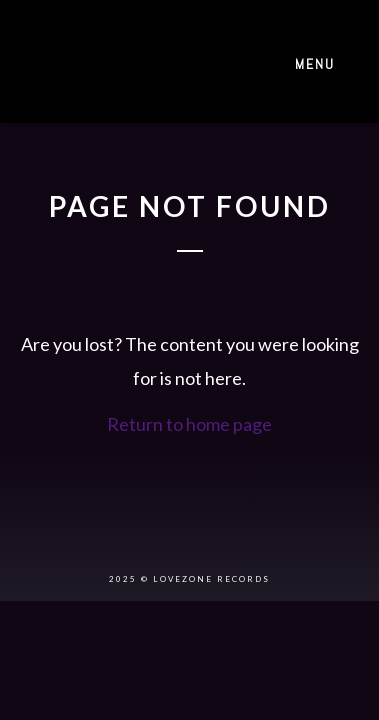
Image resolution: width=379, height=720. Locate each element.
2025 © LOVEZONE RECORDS (189, 579)
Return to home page (189, 424)
